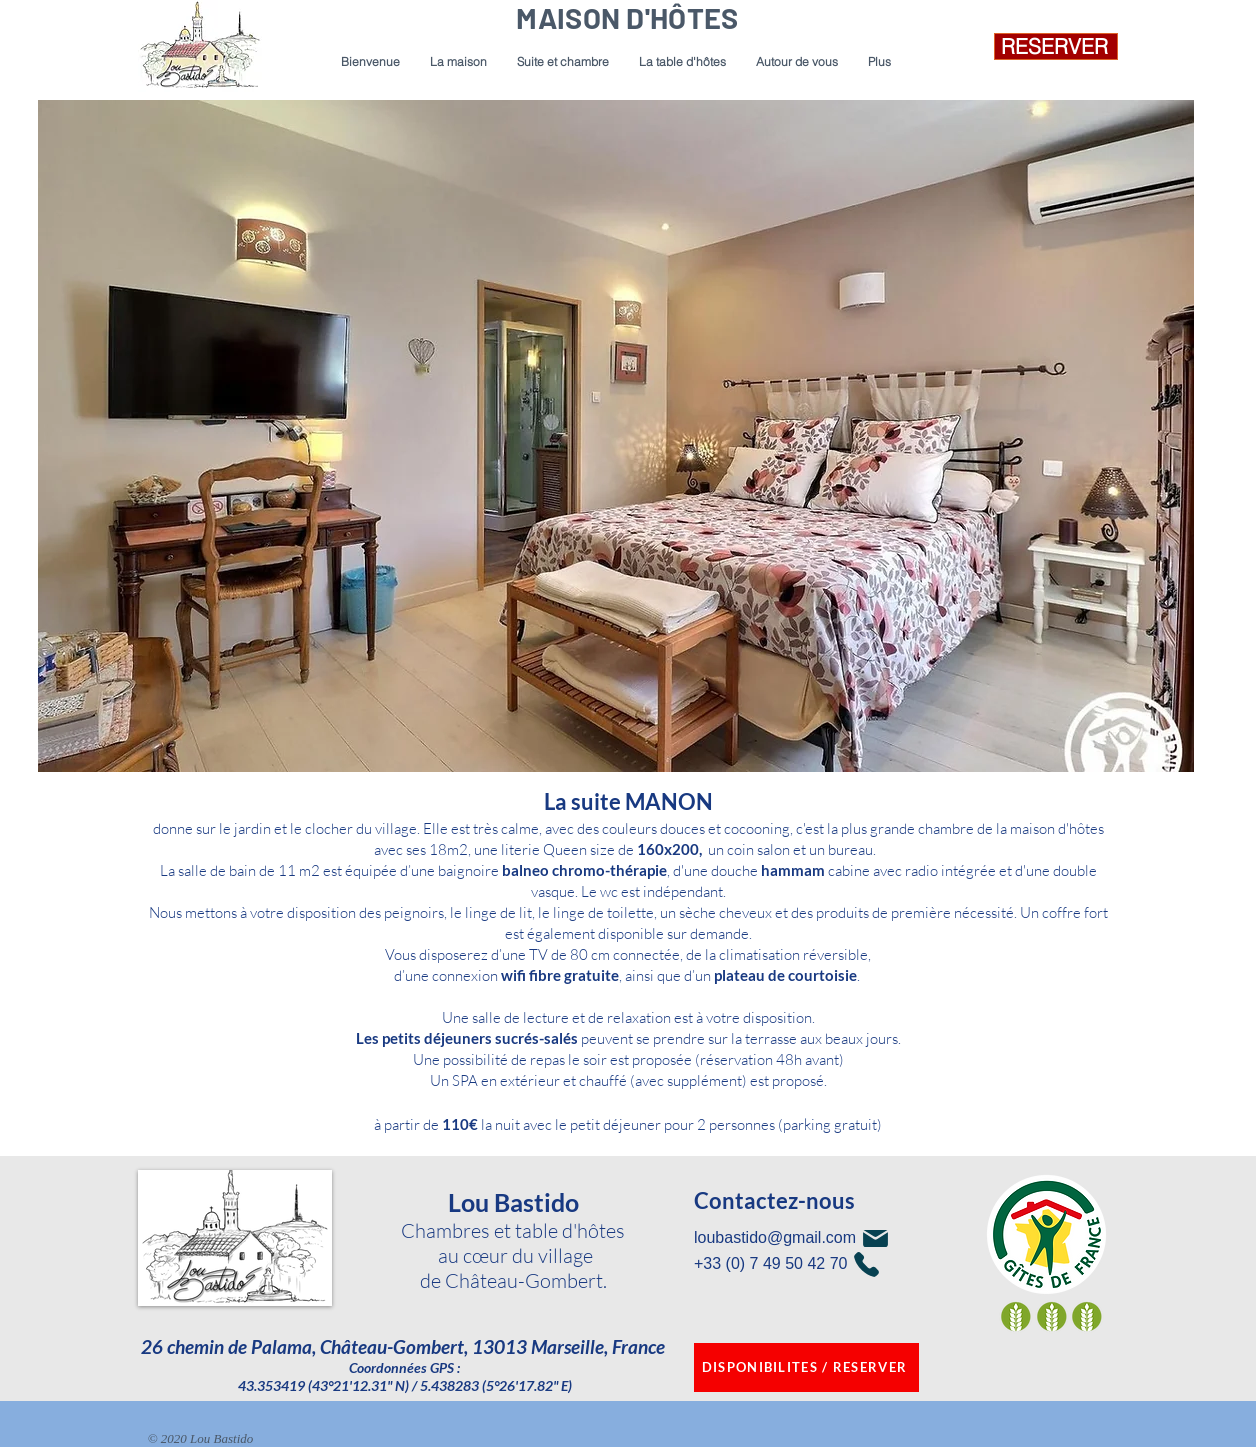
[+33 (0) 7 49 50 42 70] (828, 1264)
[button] (563, 62)
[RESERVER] (1056, 46)
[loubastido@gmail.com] (828, 1238)
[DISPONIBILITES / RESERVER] (806, 1367)
